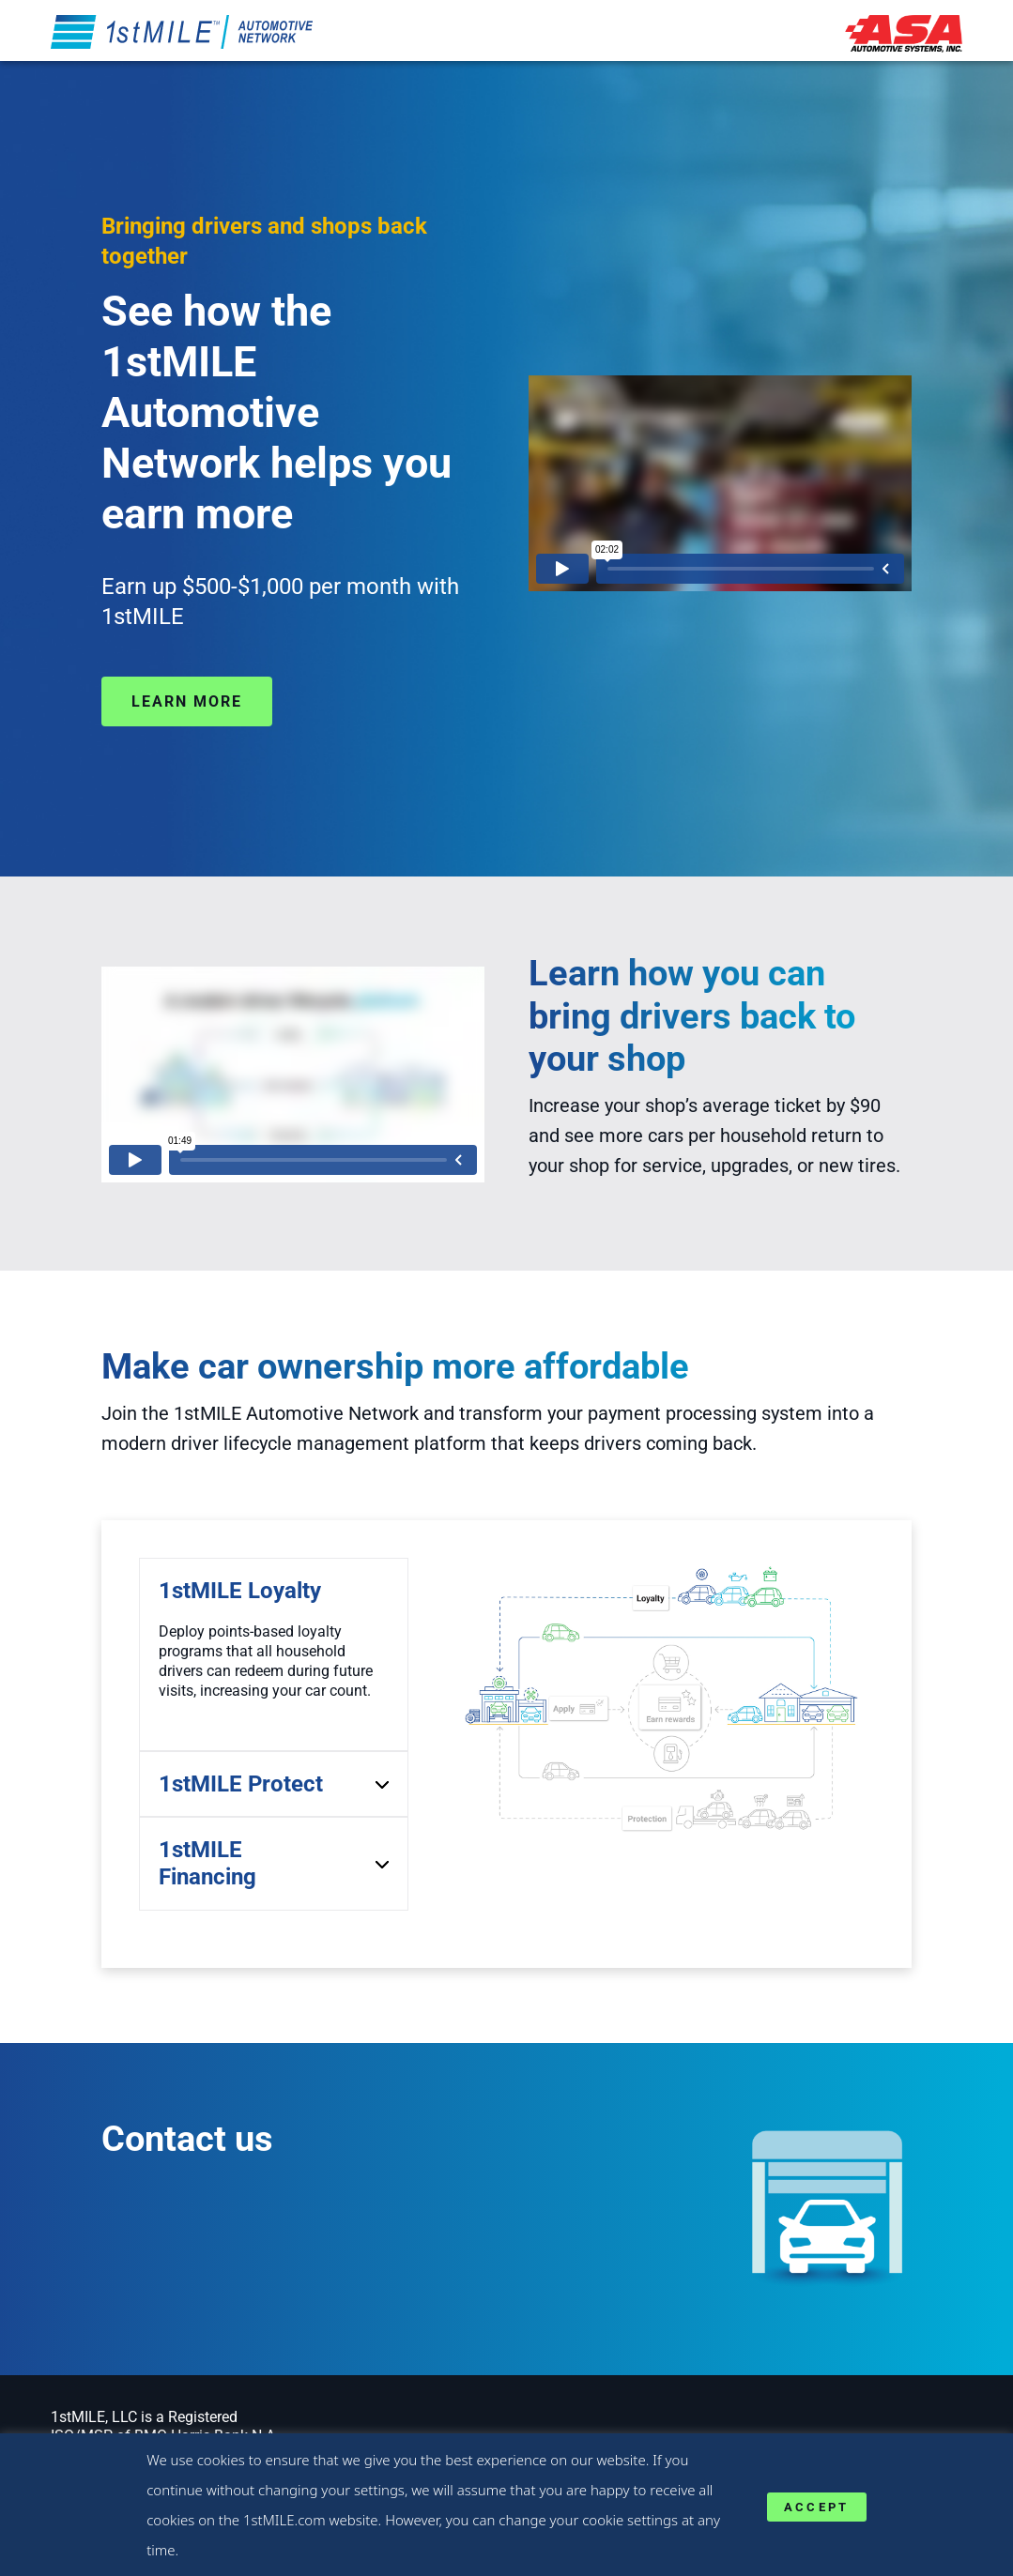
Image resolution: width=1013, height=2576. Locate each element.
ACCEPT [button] (817, 2507)
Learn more (186, 701)
